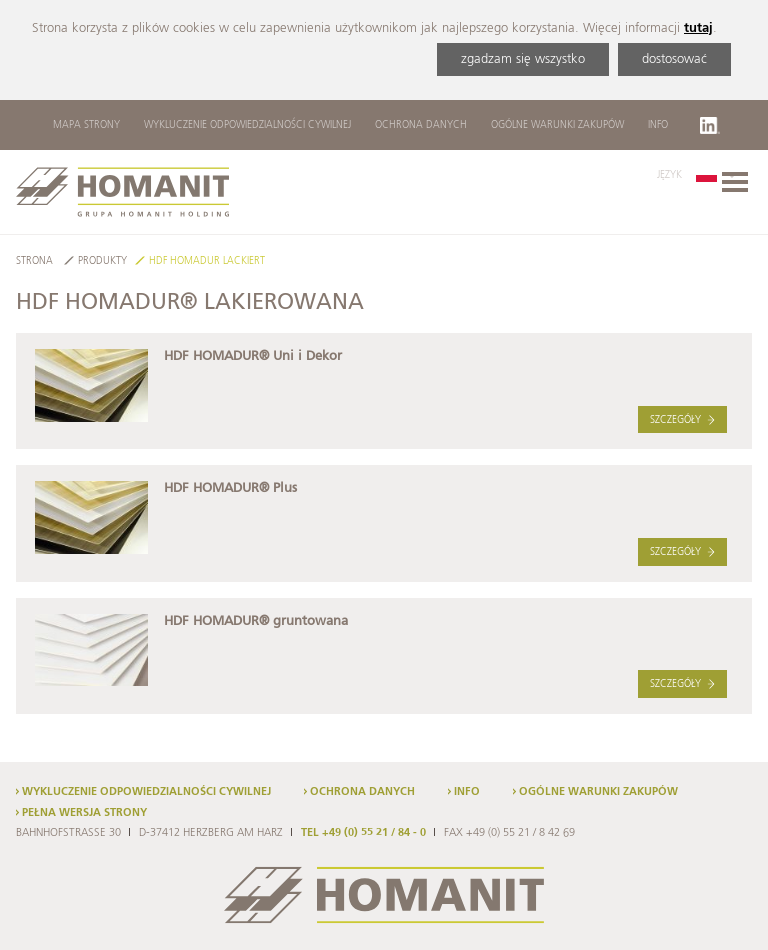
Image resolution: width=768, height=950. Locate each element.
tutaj (698, 28)
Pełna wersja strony (84, 813)
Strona (34, 261)
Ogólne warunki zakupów (557, 125)
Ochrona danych (421, 125)
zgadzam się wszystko (523, 59)
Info (658, 125)
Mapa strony (86, 125)
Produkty (102, 261)
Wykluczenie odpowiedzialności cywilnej (247, 125)
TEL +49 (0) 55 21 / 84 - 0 (363, 833)
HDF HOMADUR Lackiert (207, 261)
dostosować (674, 59)
